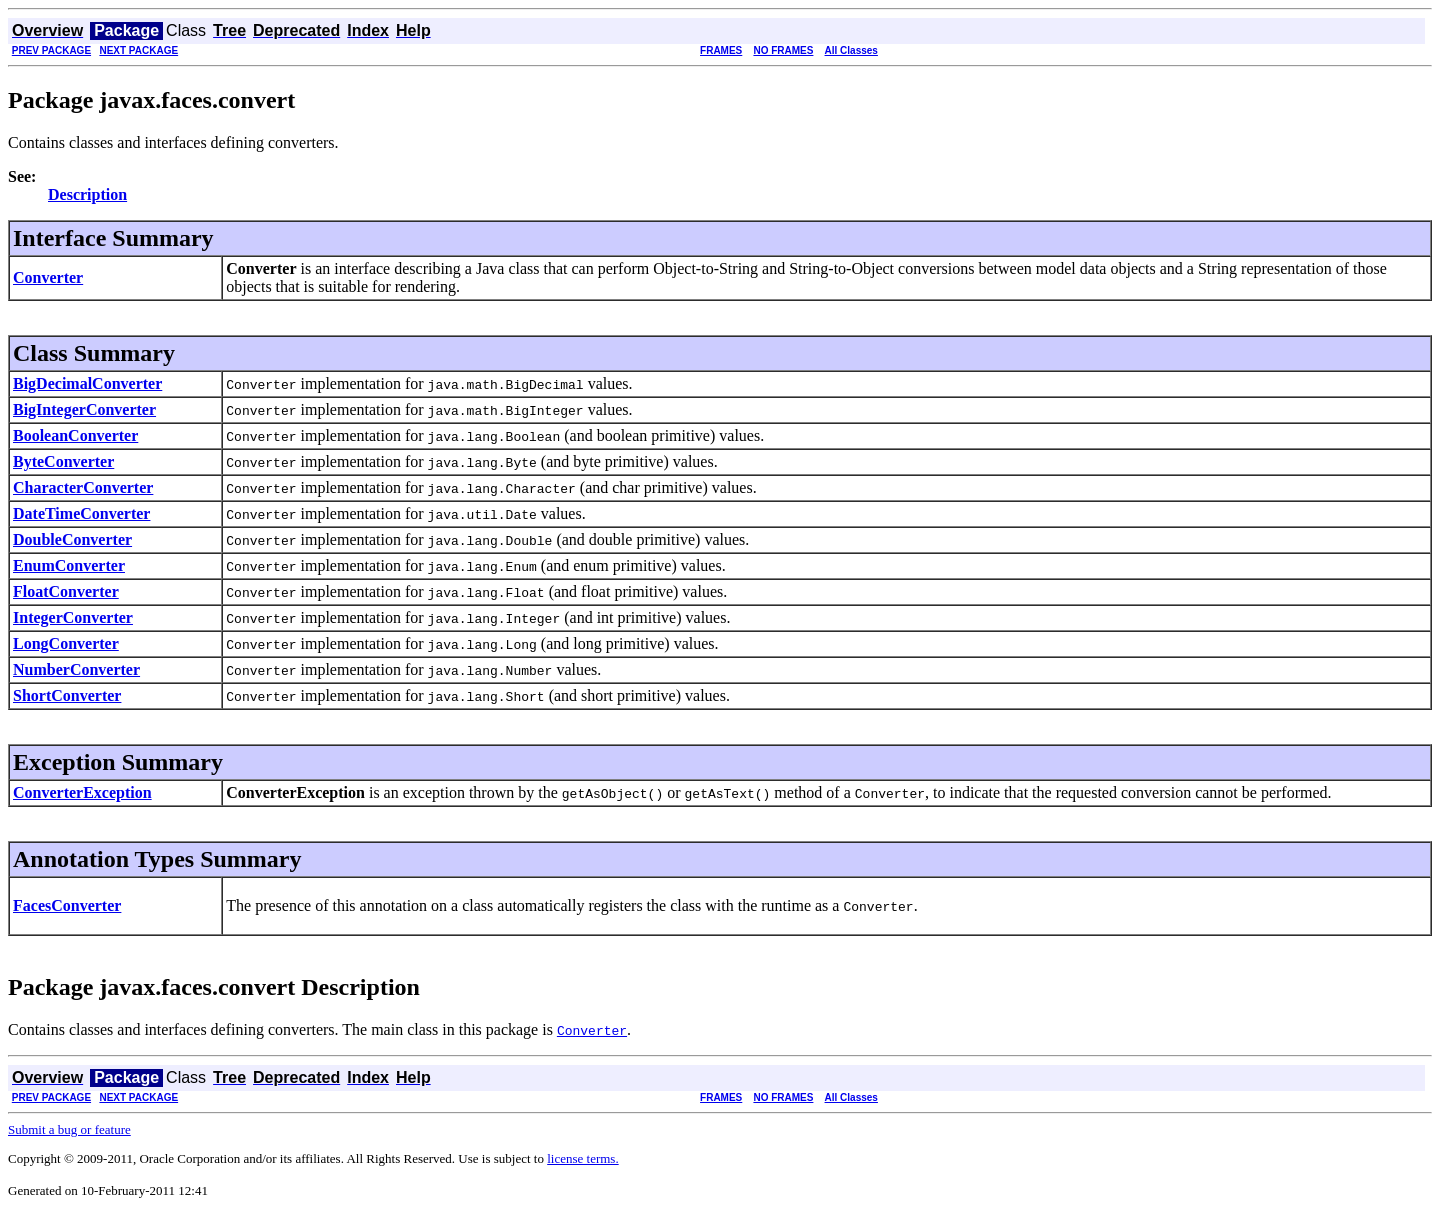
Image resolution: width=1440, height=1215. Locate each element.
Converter (48, 277)
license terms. (582, 1158)
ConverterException (82, 792)
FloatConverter (66, 591)
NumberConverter (76, 669)
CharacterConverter (83, 487)
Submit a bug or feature (69, 1129)
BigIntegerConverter (84, 409)
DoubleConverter (72, 539)
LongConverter (66, 643)
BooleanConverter (75, 435)
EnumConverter (69, 565)
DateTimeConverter (81, 513)
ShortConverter (67, 695)
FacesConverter (67, 905)
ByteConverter (63, 461)
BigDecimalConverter (87, 383)
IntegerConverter (73, 617)
